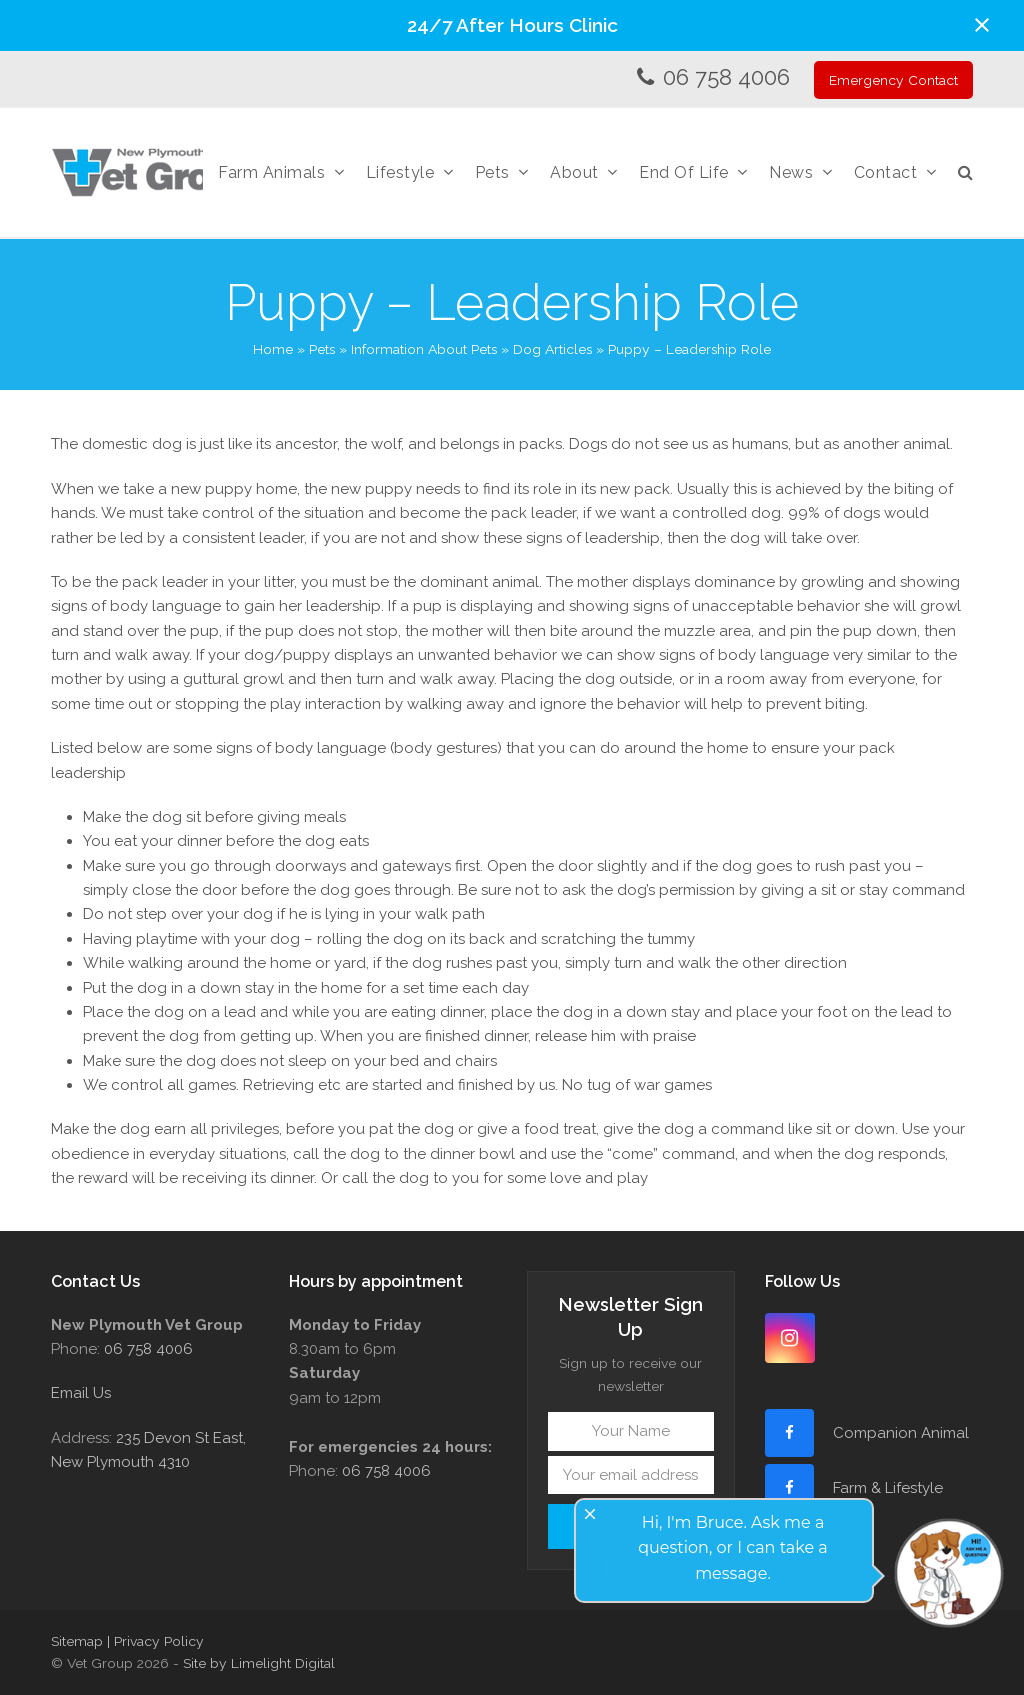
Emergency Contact (893, 80)
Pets (322, 349)
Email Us (81, 1393)
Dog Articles (552, 349)
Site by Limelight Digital (259, 1663)
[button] (982, 25)
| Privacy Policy (155, 1641)
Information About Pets (424, 349)
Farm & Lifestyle (886, 1488)
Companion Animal (901, 1433)
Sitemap (77, 1641)
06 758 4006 (726, 77)
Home (273, 349)
